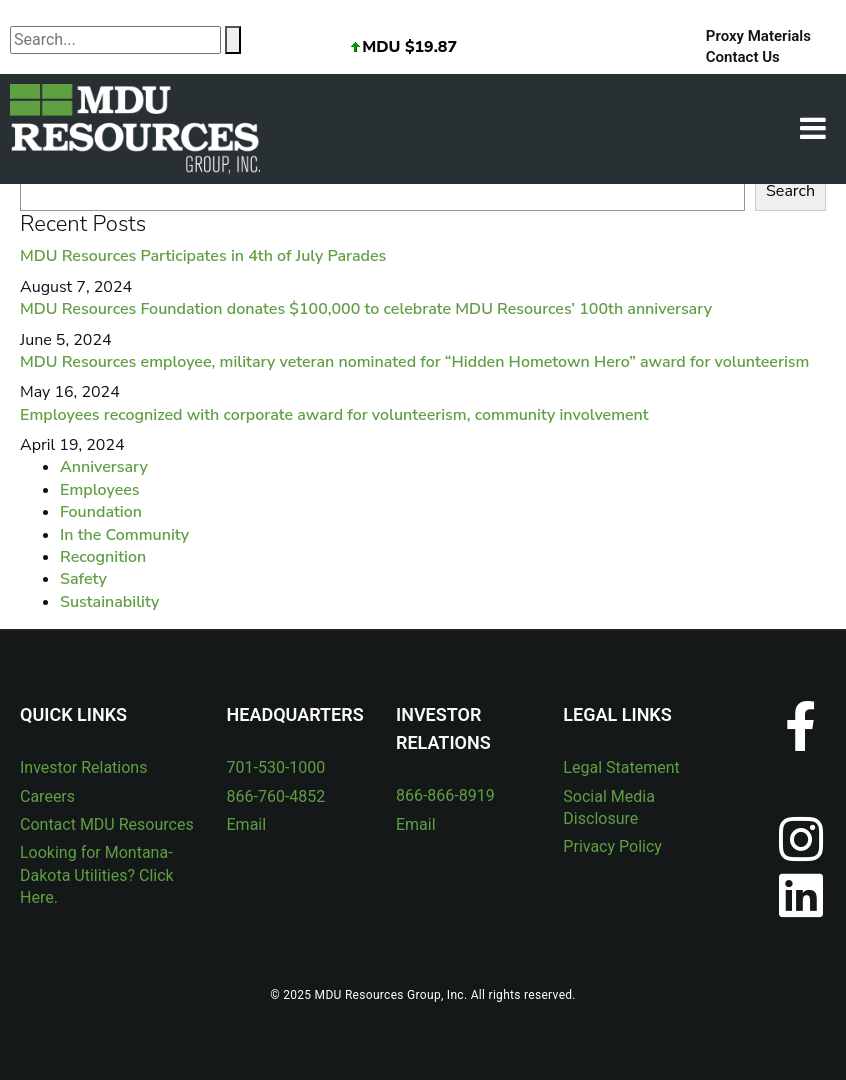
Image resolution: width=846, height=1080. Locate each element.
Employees (100, 490)
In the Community (124, 535)
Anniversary (104, 467)
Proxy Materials (758, 36)
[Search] (233, 40)
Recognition (103, 557)
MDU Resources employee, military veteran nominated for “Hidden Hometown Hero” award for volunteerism (414, 362)
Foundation (101, 512)
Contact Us (743, 57)
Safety (83, 579)
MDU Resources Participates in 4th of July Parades (203, 256)
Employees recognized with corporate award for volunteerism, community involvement (334, 415)
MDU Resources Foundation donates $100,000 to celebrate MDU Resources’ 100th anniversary (366, 309)
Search (790, 191)
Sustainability (109, 602)
